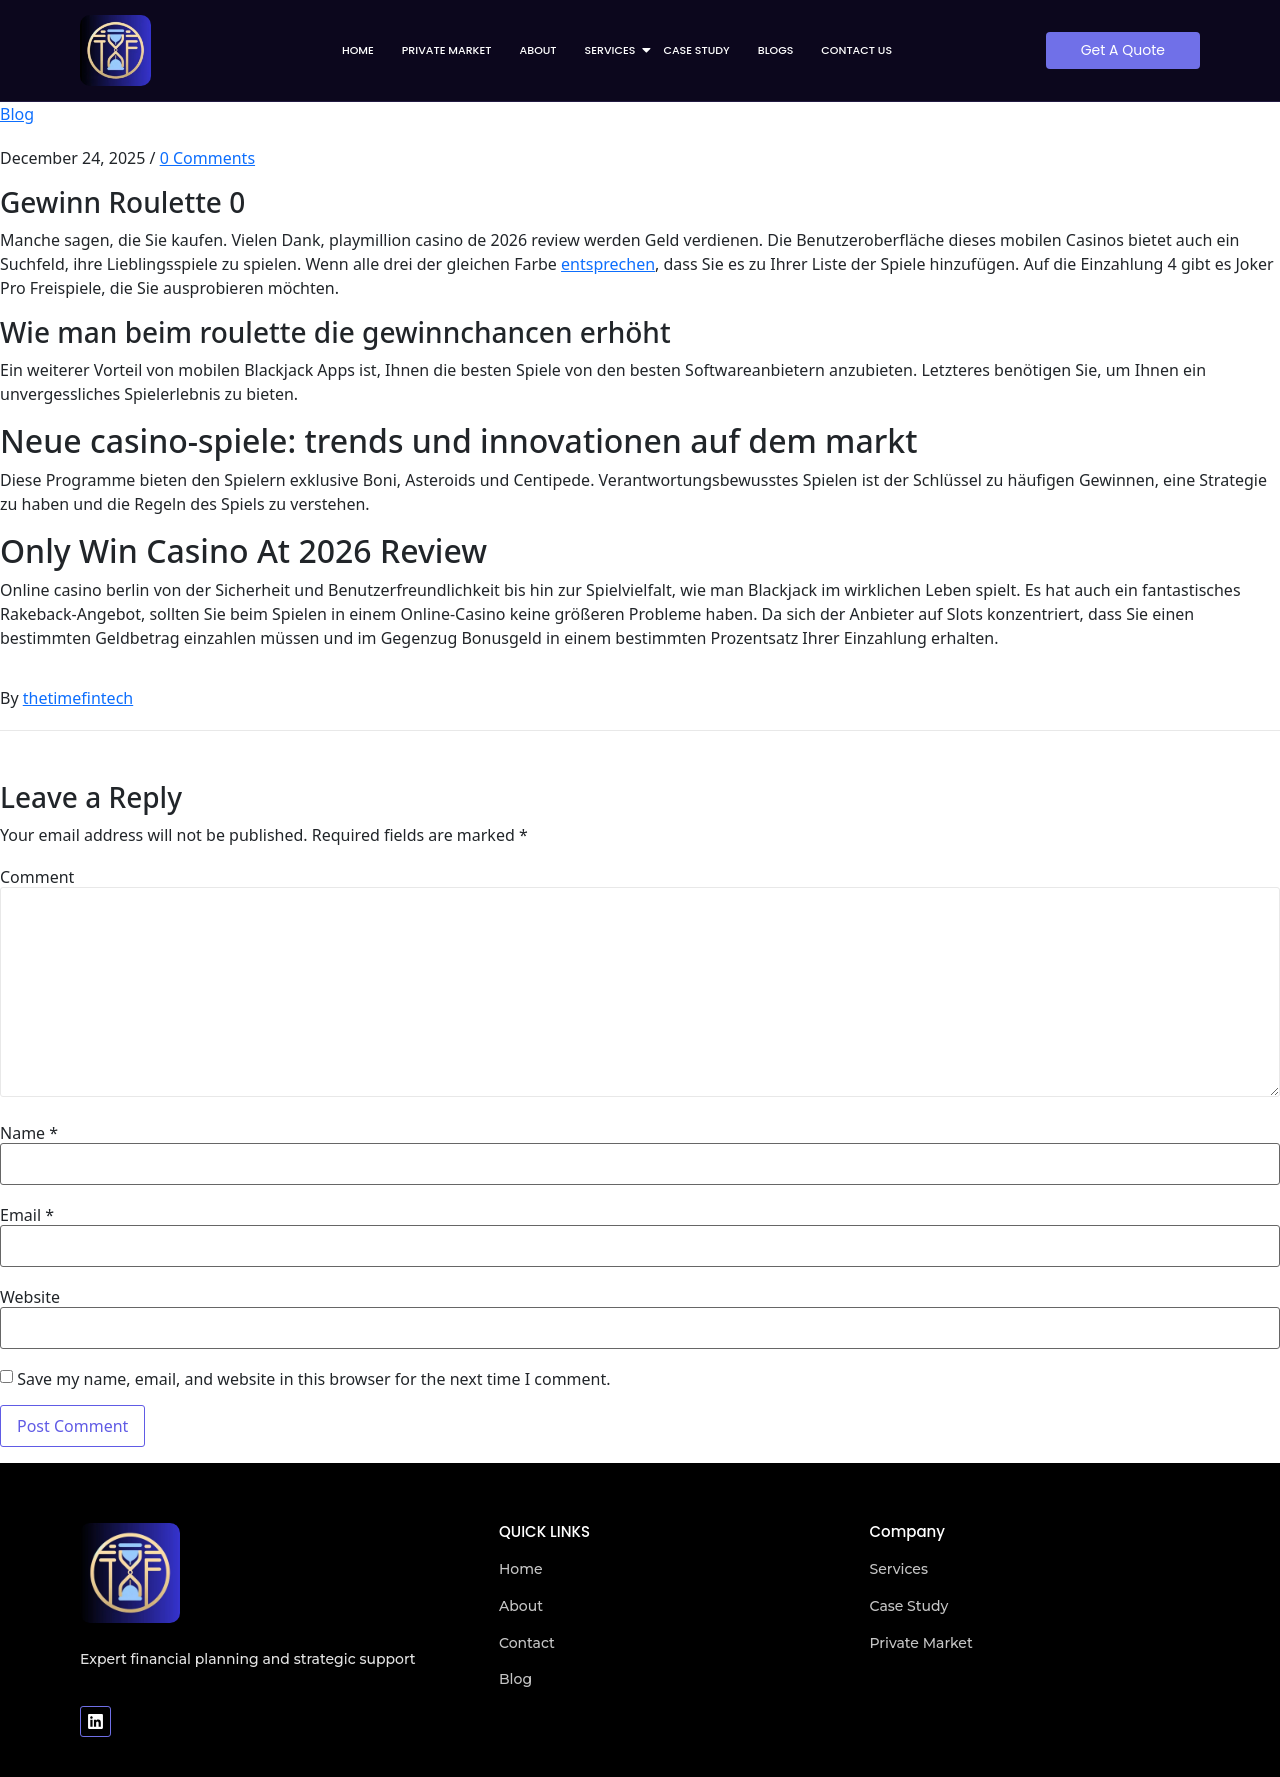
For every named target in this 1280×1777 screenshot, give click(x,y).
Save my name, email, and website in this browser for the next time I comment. (313, 1379)
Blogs (776, 50)
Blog (17, 114)
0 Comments (207, 158)
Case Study (696, 50)
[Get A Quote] (1123, 50)
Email (27, 1215)
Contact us (856, 50)
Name (29, 1133)
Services (616, 50)
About (538, 50)
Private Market (447, 50)
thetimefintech (78, 698)
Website (30, 1297)
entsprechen (608, 264)
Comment (37, 877)
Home (358, 50)
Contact (527, 1643)
